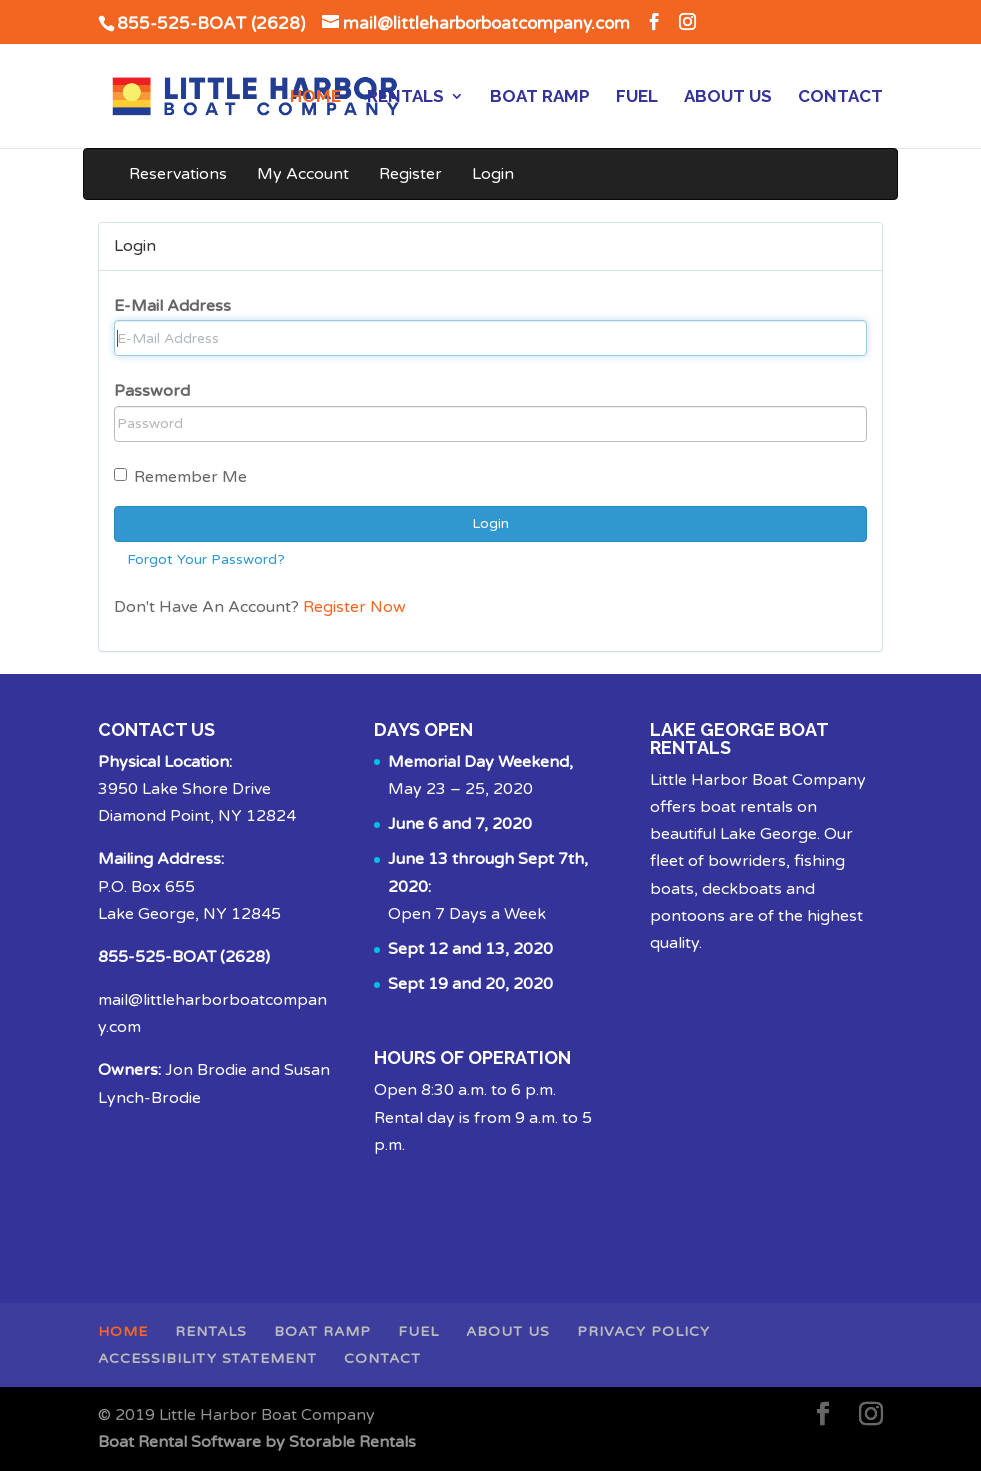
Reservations (178, 174)
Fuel (637, 97)
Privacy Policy (643, 1331)
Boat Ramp (540, 97)
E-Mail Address (172, 306)
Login (493, 174)
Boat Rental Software (257, 1442)
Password (152, 391)
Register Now (354, 607)
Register (410, 174)
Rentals (405, 97)
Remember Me (180, 477)
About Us (728, 97)
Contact (840, 97)
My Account (303, 174)
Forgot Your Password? (206, 559)
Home (315, 97)
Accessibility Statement (207, 1358)
